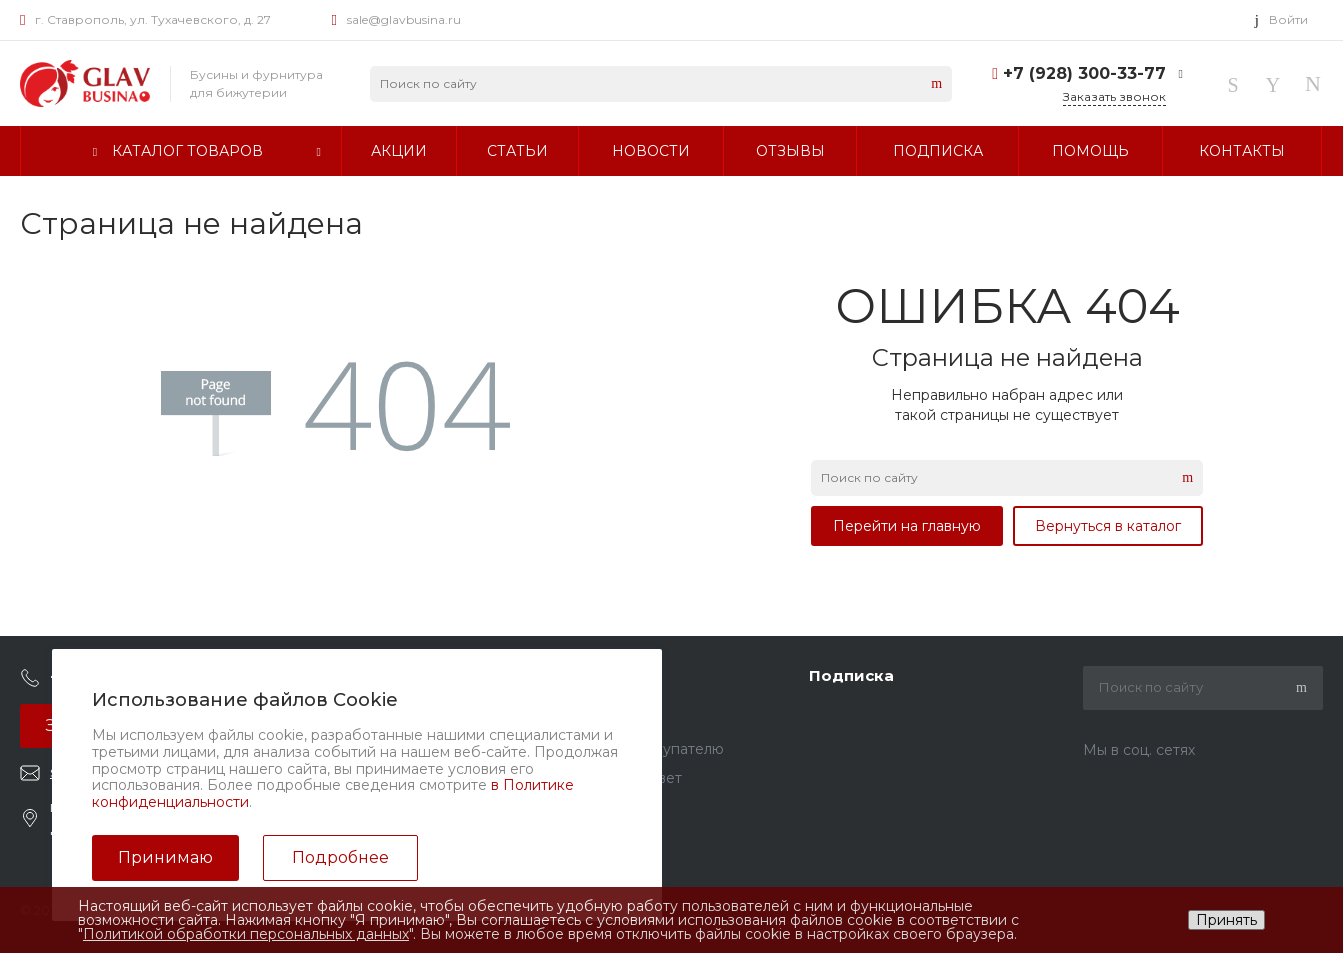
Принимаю (165, 857)
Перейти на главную (907, 526)
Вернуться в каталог (1108, 526)
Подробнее (340, 857)
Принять (1226, 920)
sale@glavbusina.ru (404, 19)
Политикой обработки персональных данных (246, 934)
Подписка (851, 675)
